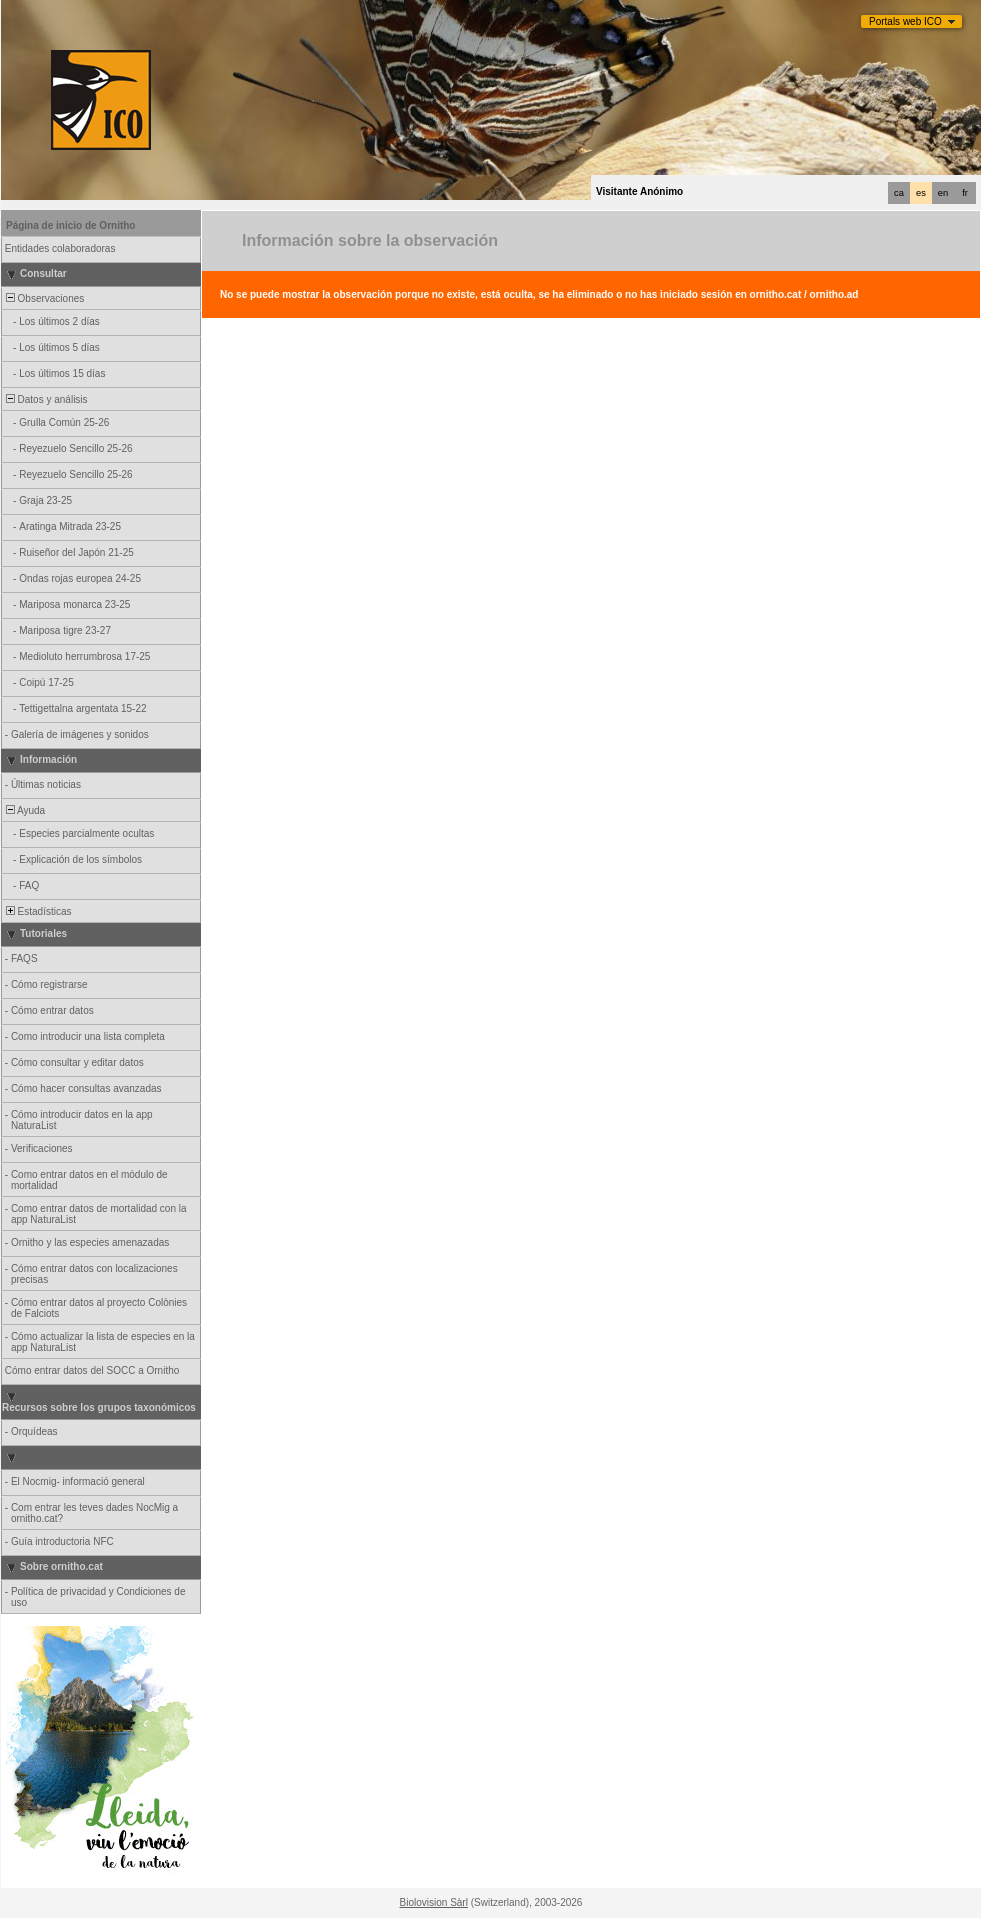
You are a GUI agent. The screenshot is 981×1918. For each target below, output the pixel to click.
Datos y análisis (45, 399)
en (943, 193)
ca (899, 193)
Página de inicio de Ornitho (70, 225)
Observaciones (43, 298)
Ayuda (24, 810)
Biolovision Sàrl (434, 1902)
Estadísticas (37, 911)
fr (965, 193)
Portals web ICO (905, 21)
